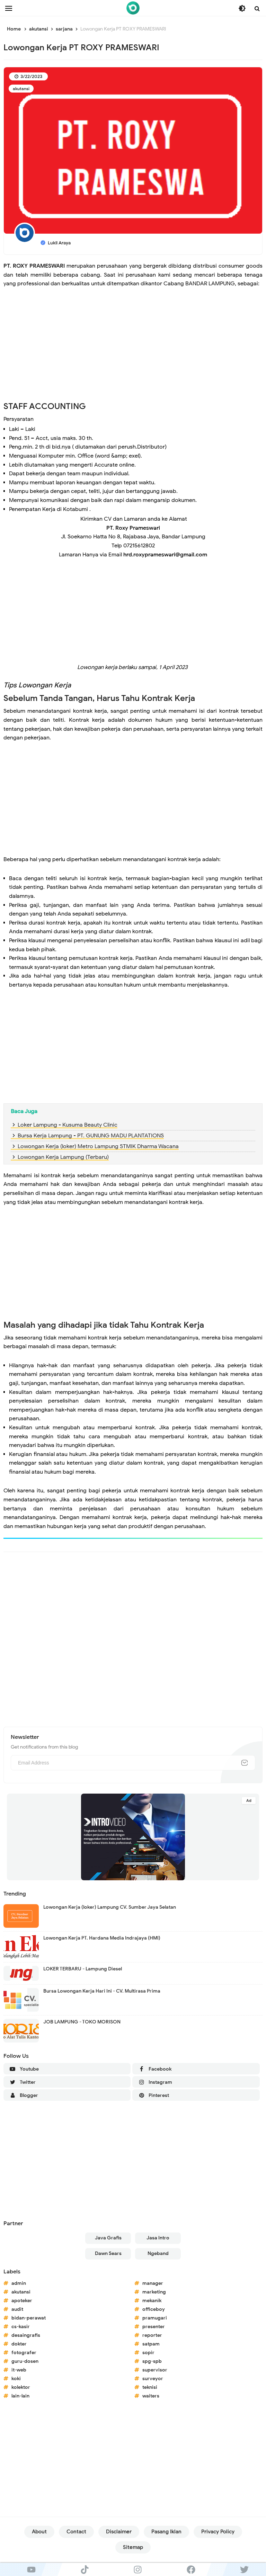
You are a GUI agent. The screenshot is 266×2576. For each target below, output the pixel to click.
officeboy (153, 2309)
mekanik (151, 2301)
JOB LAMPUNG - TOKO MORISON (82, 2022)
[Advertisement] (133, 349)
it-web (18, 2370)
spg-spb (152, 2361)
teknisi (149, 2387)
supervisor (154, 2370)
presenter (153, 2327)
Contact (76, 2532)
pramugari (154, 2318)
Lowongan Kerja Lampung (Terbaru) (63, 1157)
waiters (150, 2396)
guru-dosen (24, 2361)
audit (17, 2309)
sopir (148, 2353)
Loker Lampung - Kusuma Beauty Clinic (67, 1124)
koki (16, 2379)
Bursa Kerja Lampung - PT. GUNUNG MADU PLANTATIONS (91, 1135)
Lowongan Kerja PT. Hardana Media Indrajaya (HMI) (101, 1938)
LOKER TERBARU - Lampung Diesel (82, 1969)
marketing (154, 2292)
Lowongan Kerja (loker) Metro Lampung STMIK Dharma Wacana (98, 1146)
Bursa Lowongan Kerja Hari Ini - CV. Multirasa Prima (101, 1991)
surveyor (152, 2379)
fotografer (23, 2353)
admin (18, 2283)
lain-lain (20, 2396)
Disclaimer (119, 2532)
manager (152, 2283)
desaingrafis (25, 2335)
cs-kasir (20, 2327)
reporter (152, 2335)
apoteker (21, 2301)
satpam (151, 2344)
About (39, 2532)
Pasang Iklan (166, 2532)
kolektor (20, 2387)
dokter (19, 2344)
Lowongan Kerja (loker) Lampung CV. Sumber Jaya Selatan (109, 1907)
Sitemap (133, 2547)
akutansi (21, 88)
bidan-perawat (28, 2318)
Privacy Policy (217, 2532)
